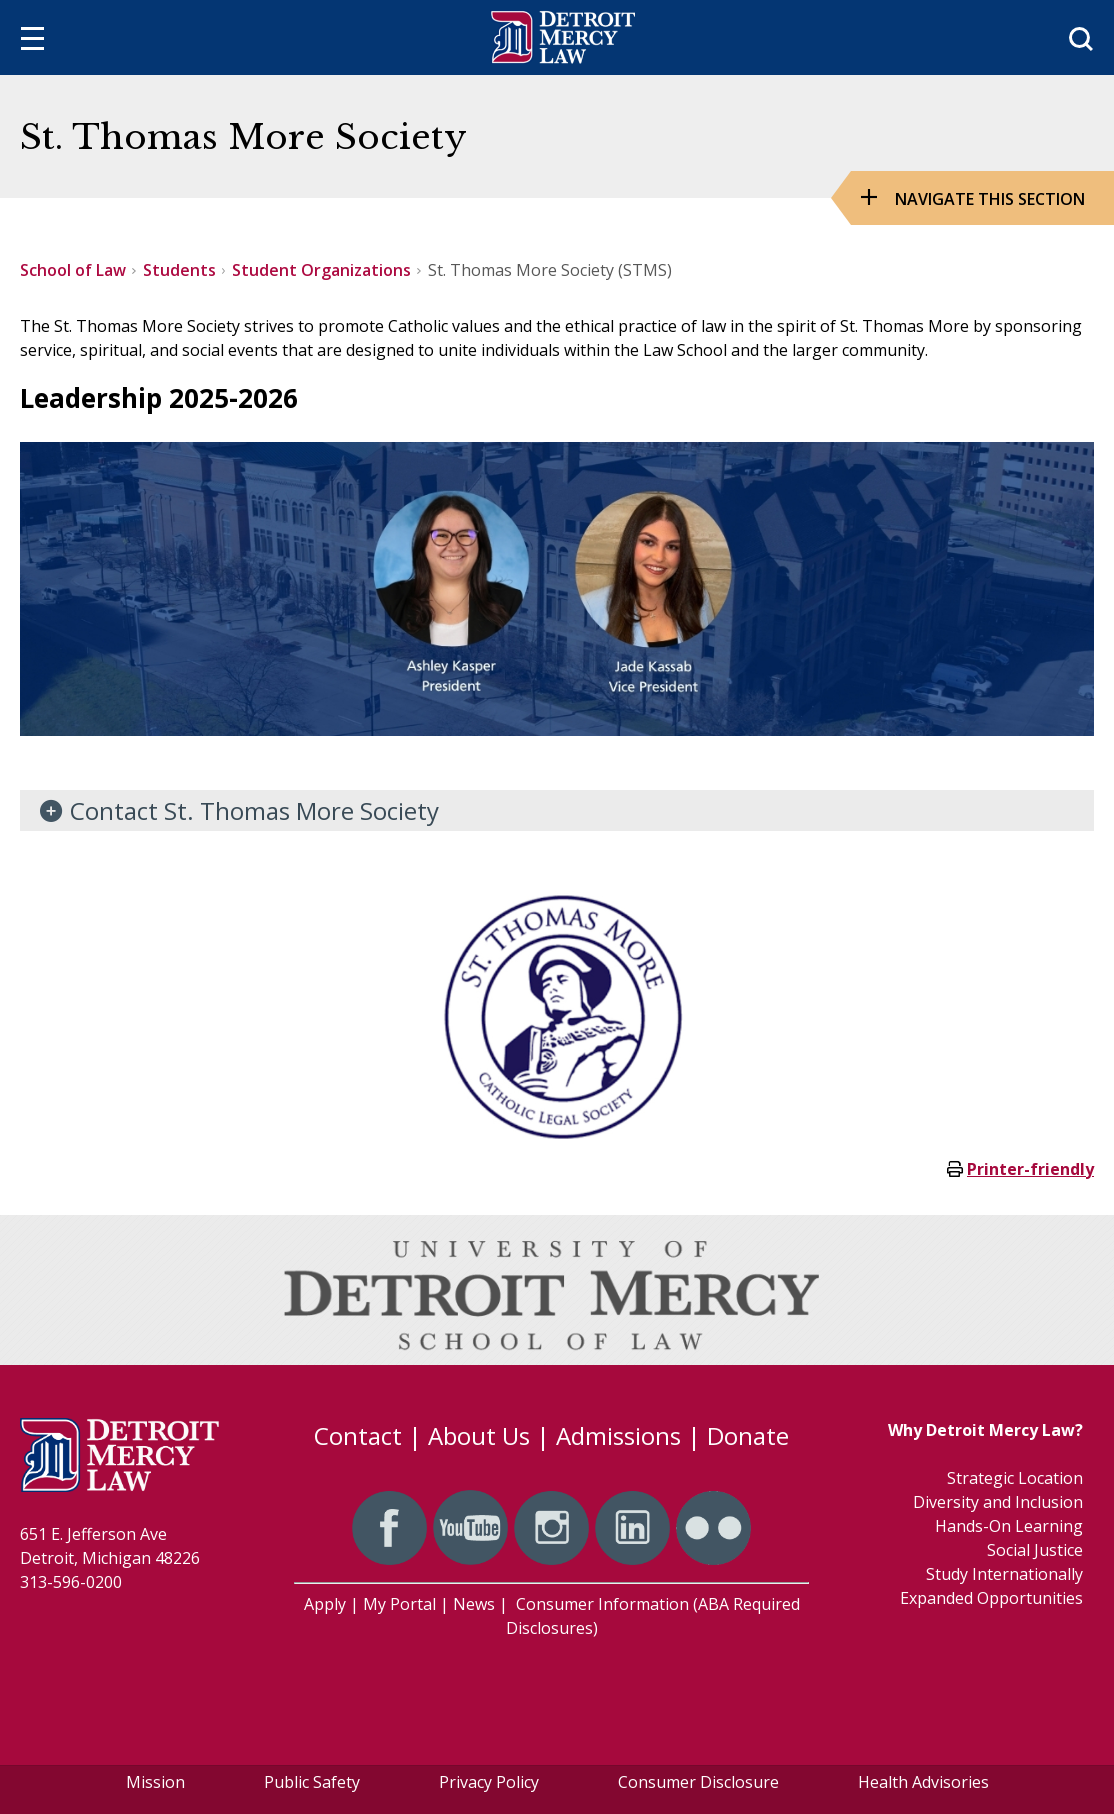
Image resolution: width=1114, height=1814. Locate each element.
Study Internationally (1004, 1574)
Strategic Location (1015, 1478)
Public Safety (312, 1782)
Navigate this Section (990, 199)
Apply (325, 1604)
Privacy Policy (489, 1782)
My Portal (399, 1604)
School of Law (73, 270)
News (474, 1604)
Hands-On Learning (1009, 1526)
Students (179, 270)
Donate (748, 1435)
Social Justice (1035, 1550)
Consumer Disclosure (698, 1782)
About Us (479, 1435)
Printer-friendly (1030, 1169)
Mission (155, 1782)
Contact (358, 1435)
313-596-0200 (71, 1582)
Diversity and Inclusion (998, 1502)
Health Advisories (923, 1782)
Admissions (618, 1435)
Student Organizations (321, 270)
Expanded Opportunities (991, 1598)
